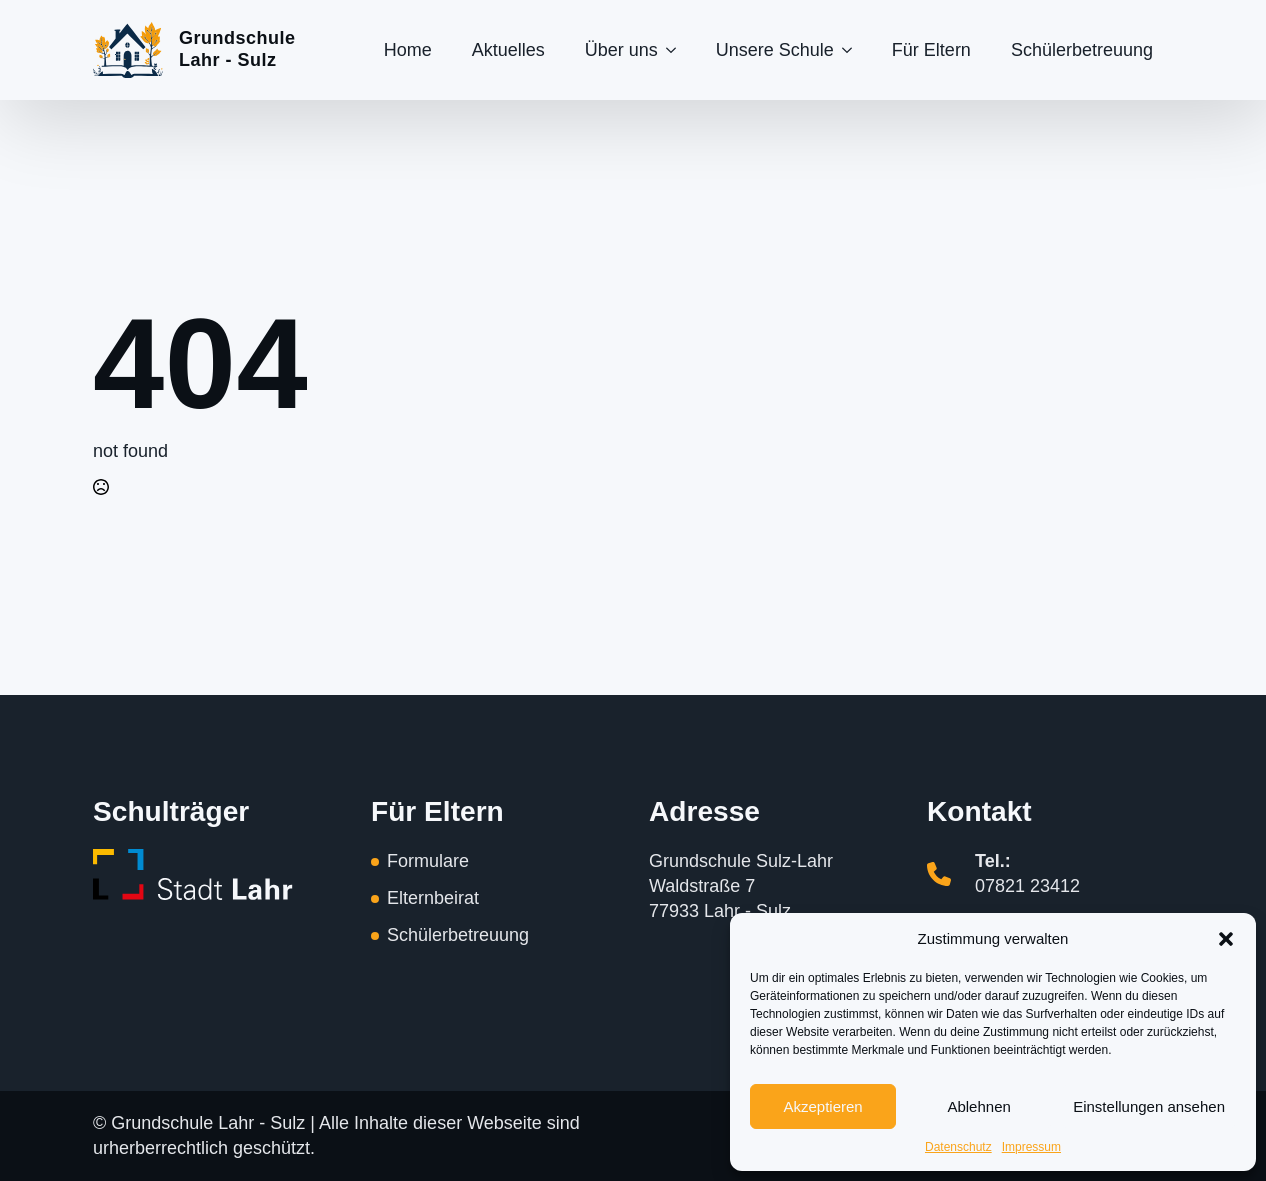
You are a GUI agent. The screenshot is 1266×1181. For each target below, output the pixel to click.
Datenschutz (958, 1147)
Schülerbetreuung (1082, 50)
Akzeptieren (822, 1106)
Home (408, 50)
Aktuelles (508, 50)
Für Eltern (931, 50)
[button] (1226, 939)
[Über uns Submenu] (677, 50)
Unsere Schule (775, 50)
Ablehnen (978, 1106)
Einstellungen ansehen (1149, 1106)
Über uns (621, 50)
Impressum (1031, 1147)
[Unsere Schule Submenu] (853, 50)
